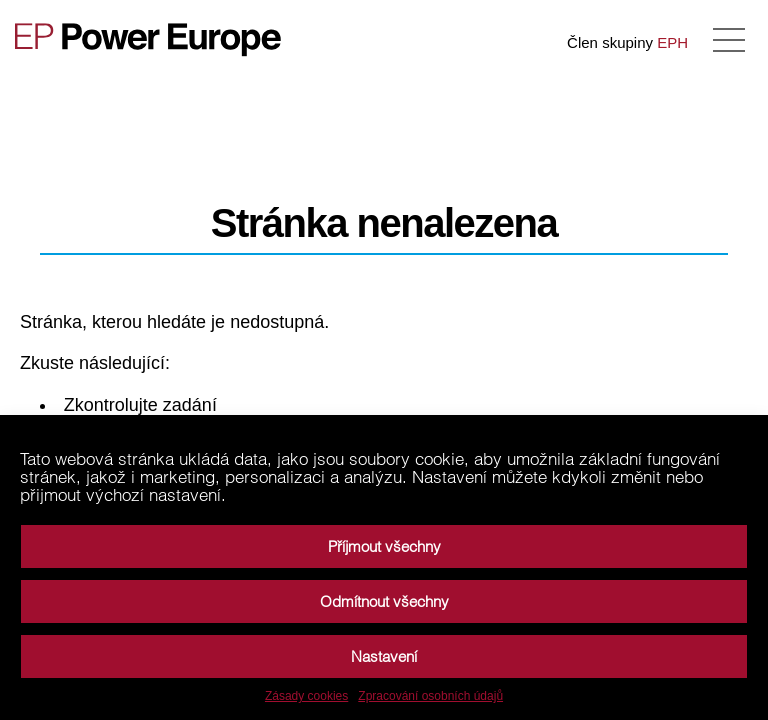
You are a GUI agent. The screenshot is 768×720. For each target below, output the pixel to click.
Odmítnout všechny (384, 601)
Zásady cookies (306, 696)
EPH (672, 42)
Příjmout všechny (384, 546)
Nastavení (384, 656)
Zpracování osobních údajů (430, 696)
